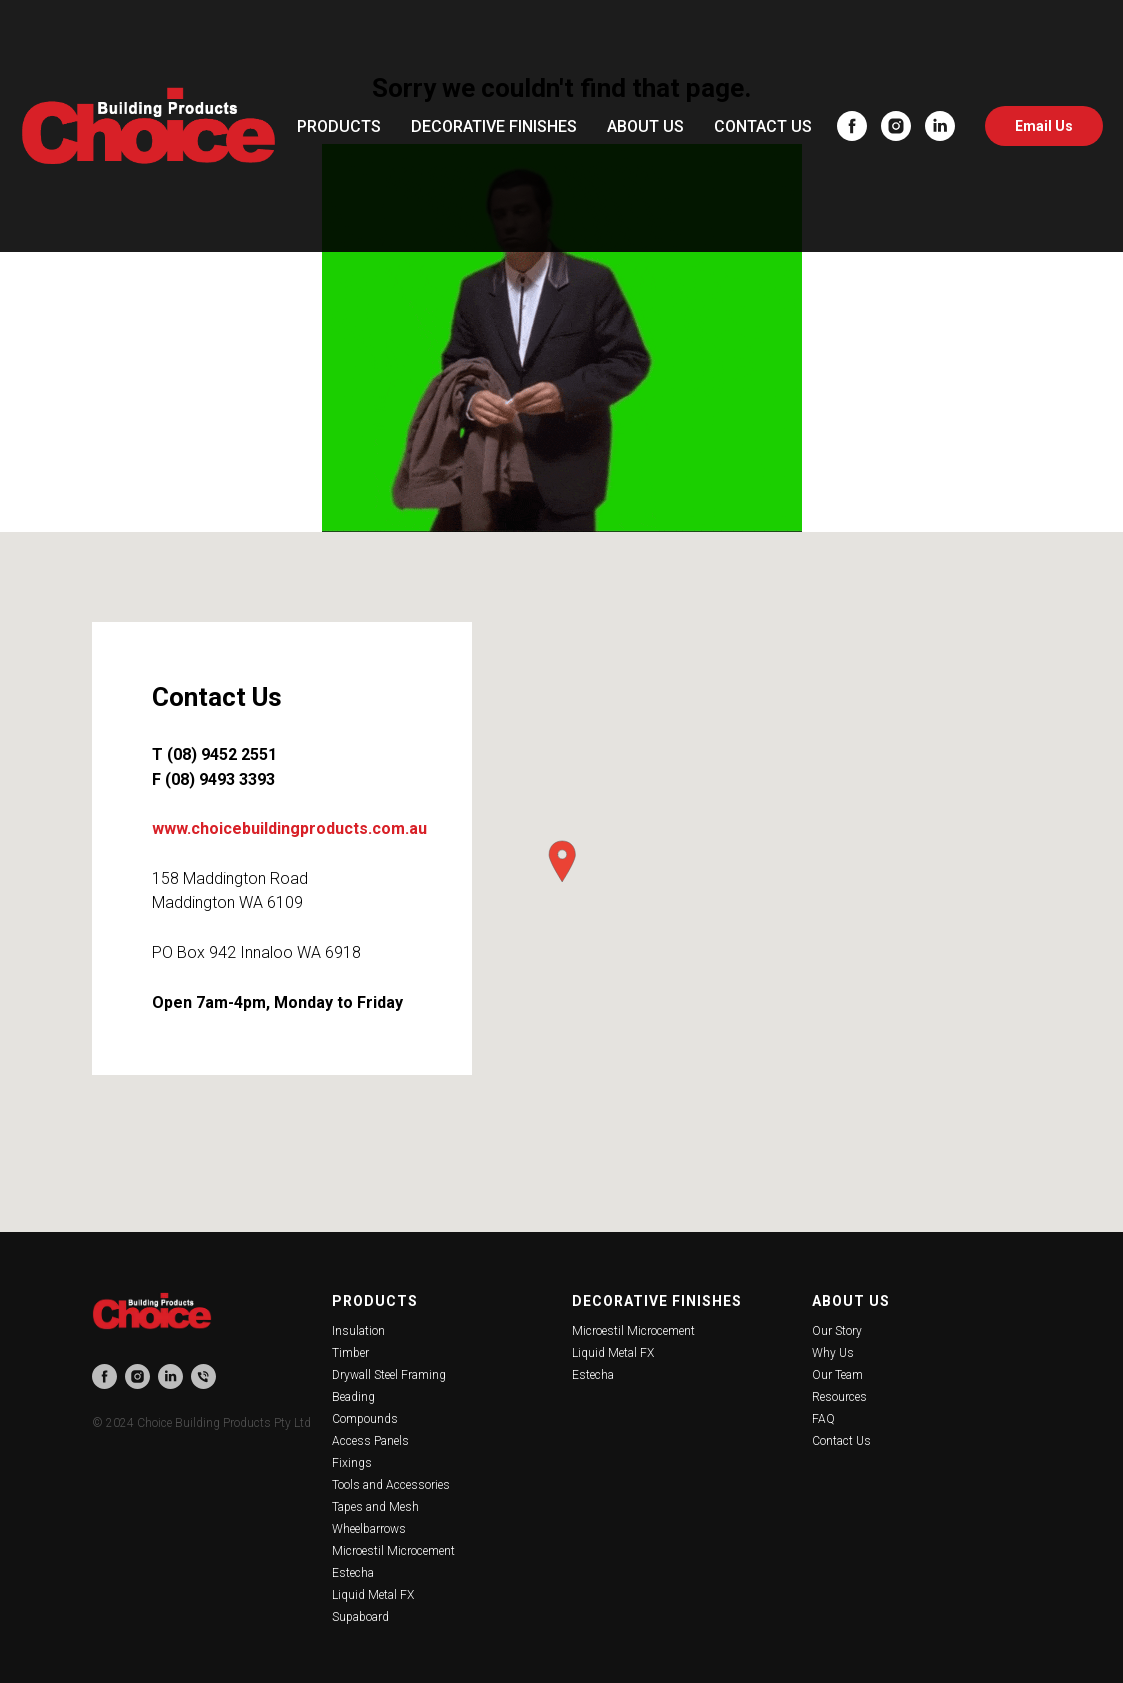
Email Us (1044, 126)
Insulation (358, 1331)
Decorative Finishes (657, 1301)
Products (375, 1301)
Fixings (352, 1463)
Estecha (353, 1573)
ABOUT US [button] (645, 126)
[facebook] (852, 126)
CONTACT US (763, 126)
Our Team (837, 1375)
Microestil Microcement (393, 1551)
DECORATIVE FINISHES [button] (494, 126)
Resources (839, 1397)
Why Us (833, 1353)
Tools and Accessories (391, 1485)
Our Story (837, 1331)
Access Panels (370, 1441)
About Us (851, 1301)
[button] (562, 861)
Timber (350, 1353)
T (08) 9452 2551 (214, 754)
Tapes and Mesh (375, 1507)
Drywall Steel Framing (389, 1375)
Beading (353, 1397)
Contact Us (841, 1441)
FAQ (823, 1419)
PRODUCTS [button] (339, 126)
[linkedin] (940, 126)
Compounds (365, 1419)
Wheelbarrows (369, 1529)
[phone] (203, 1376)
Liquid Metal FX (373, 1595)
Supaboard (360, 1617)
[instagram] (896, 126)
